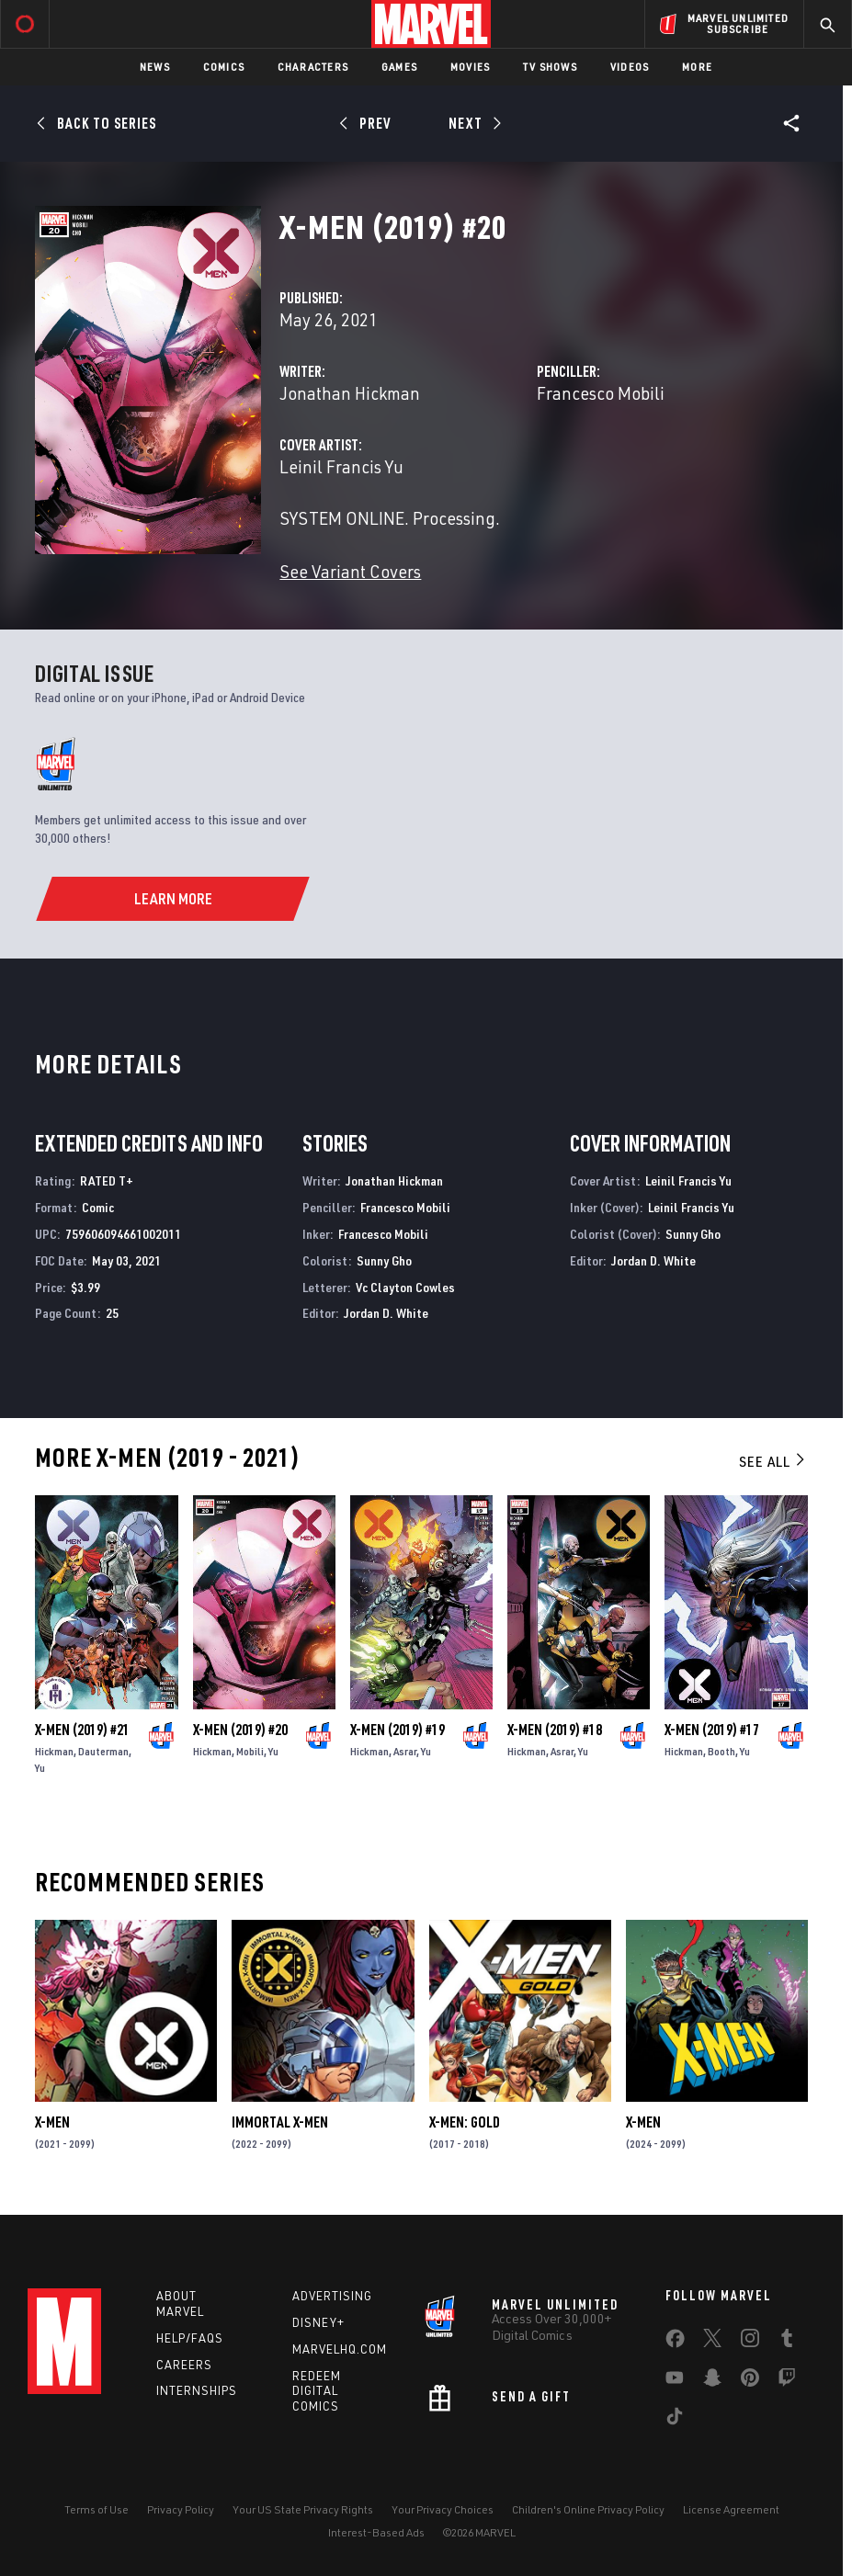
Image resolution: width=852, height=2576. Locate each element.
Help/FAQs (189, 2338)
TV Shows (550, 67)
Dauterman (103, 1751)
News (155, 67)
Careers (184, 2364)
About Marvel (180, 2303)
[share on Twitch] (787, 2381)
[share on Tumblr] (787, 2341)
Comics (223, 67)
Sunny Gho (384, 1260)
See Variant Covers (350, 571)
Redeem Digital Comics (316, 2391)
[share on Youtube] (674, 2381)
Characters (313, 67)
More (697, 67)
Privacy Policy (180, 2509)
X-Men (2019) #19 (397, 1729)
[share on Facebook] (675, 2342)
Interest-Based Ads (376, 2532)
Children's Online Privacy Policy (588, 2509)
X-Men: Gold (464, 2122)
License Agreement (731, 2509)
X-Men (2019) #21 (82, 1729)
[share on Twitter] (712, 2341)
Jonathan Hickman (349, 392)
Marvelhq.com (339, 2349)
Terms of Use (96, 2509)
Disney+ (318, 2322)
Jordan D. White (386, 1313)
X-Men (52, 2122)
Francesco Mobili (601, 392)
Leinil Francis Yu (341, 466)
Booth (721, 1751)
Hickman (54, 1751)
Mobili (250, 1751)
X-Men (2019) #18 (554, 1729)
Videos (629, 67)
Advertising (332, 2295)
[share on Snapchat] (712, 2381)
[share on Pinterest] (750, 2381)
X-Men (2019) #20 (240, 1729)
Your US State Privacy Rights (303, 2509)
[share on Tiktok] (674, 2420)
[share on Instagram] (750, 2341)
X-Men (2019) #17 (712, 1729)
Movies (470, 67)
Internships (196, 2390)
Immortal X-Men (280, 2122)
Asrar (404, 1751)
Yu (40, 1768)
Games (399, 67)
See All (773, 1461)
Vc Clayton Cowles (405, 1287)
